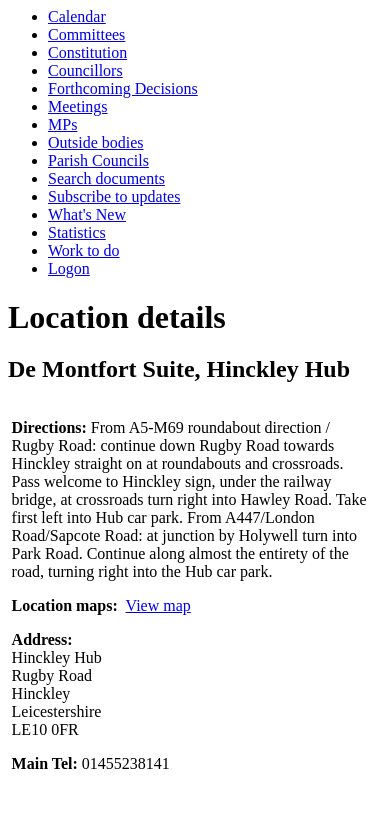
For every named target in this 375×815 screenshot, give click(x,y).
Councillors (85, 70)
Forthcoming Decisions (123, 88)
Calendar (77, 16)
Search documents (106, 178)
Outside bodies (96, 142)
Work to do (84, 250)
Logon (69, 268)
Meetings (78, 106)
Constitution (87, 52)
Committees (86, 34)
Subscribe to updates (114, 196)
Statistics (77, 232)
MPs (62, 124)
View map (158, 605)
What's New (87, 214)
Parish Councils (98, 160)
